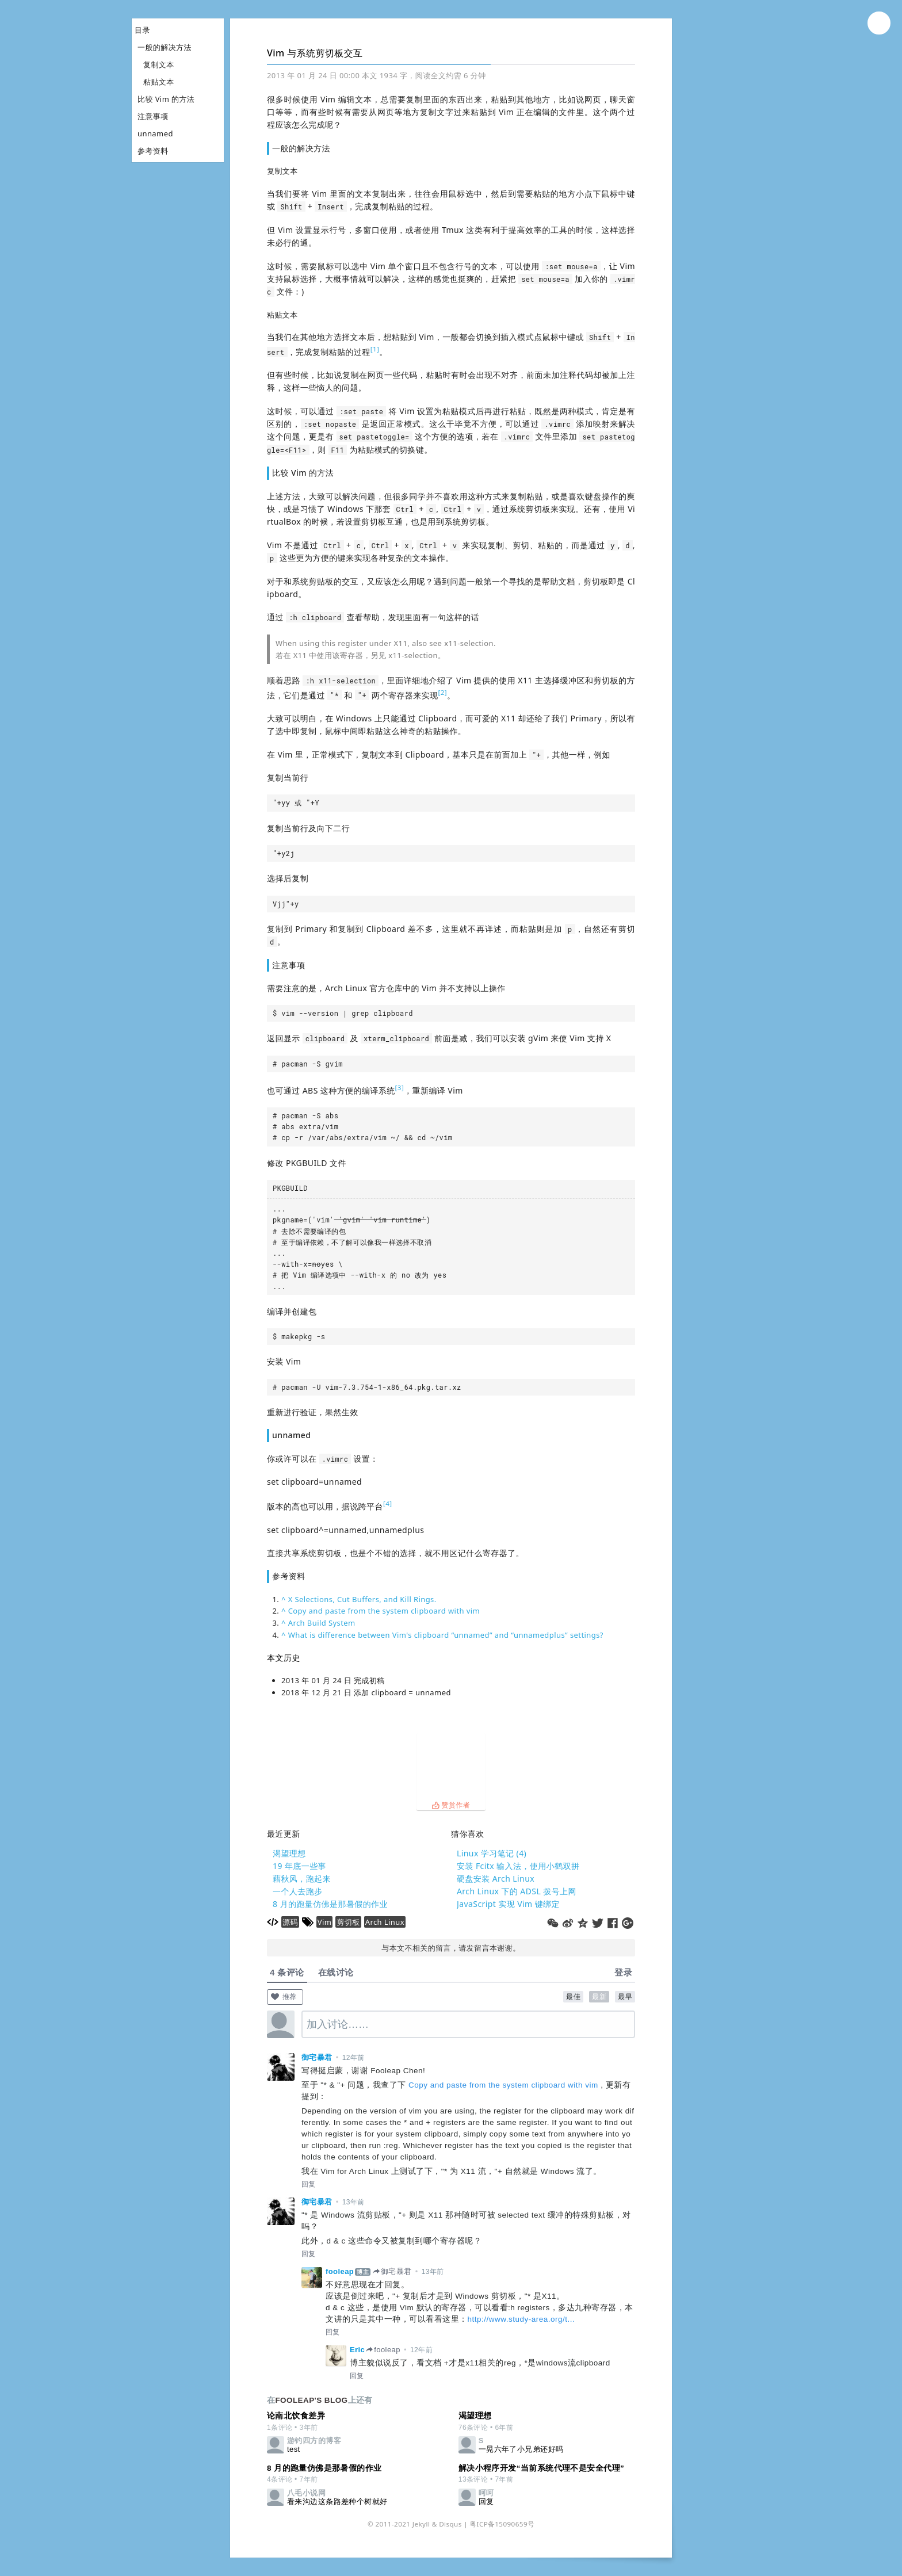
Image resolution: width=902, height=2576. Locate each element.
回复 (308, 2184)
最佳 (573, 1997)
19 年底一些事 (299, 1865)
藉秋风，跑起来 (302, 1878)
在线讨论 (336, 1972)
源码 (290, 1922)
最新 (599, 1997)
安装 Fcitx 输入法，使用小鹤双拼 (518, 1865)
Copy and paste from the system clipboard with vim (384, 1611)
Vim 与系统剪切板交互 (315, 53)
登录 (623, 1972)
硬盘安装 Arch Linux (495, 1878)
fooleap (340, 2271)
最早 (625, 1997)
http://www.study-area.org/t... (521, 2319)
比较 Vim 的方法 (165, 99)
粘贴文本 (158, 82)
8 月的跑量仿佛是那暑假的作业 (330, 1903)
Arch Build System (322, 1623)
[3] (399, 1087)
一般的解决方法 (164, 47)
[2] (442, 692)
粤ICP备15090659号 (501, 2524)
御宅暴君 (316, 2057)
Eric (357, 2349)
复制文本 (158, 64)
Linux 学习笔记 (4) (491, 1853)
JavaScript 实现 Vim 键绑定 (508, 1903)
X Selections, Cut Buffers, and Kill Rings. (362, 1599)
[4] (387, 1503)
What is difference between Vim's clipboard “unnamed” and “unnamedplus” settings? (445, 1635)
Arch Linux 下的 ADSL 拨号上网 (516, 1891)
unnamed (155, 133)
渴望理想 (289, 1853)
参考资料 (153, 151)
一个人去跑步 (298, 1891)
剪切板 (348, 1922)
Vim (325, 1922)
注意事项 (153, 116)
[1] (375, 349)
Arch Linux (384, 1922)
